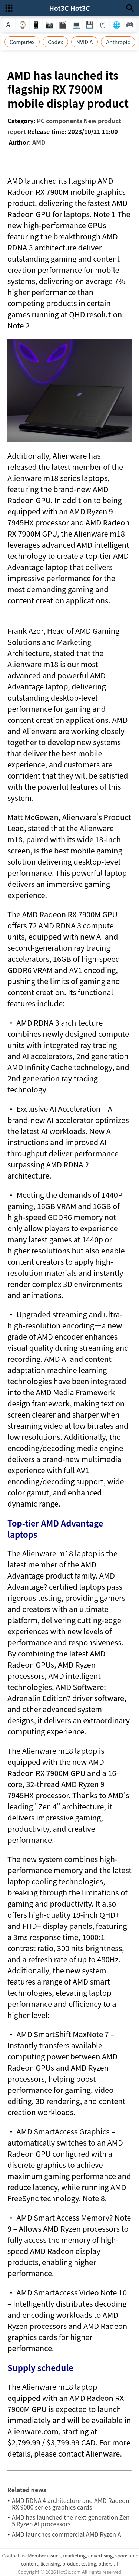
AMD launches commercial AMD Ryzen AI (67, 2534)
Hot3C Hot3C (69, 8)
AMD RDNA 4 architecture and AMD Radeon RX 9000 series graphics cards (70, 2503)
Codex (55, 42)
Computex (22, 42)
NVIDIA (84, 42)
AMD (38, 142)
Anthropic (118, 42)
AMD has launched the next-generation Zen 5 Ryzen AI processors (71, 2520)
